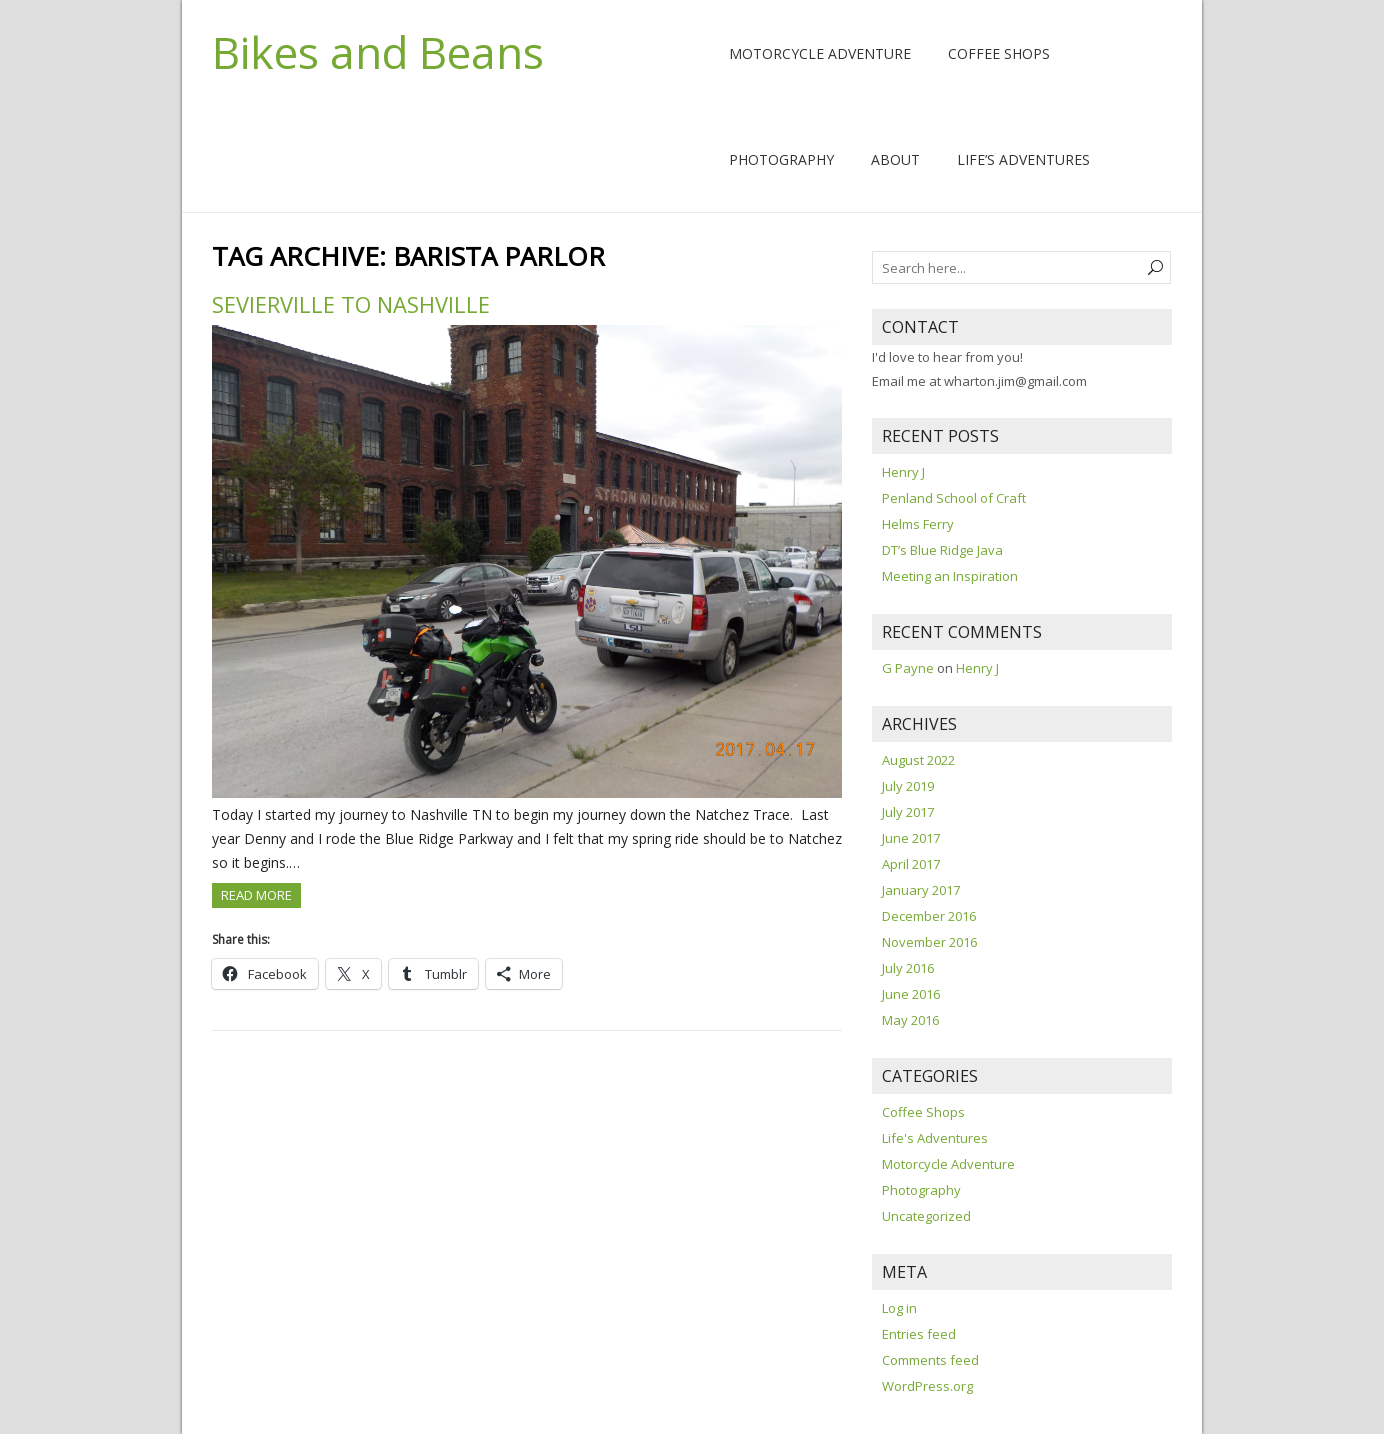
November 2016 (929, 942)
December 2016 (929, 916)
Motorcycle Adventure (820, 53)
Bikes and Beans (378, 52)
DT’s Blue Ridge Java (942, 550)
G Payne (908, 668)
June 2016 (911, 994)
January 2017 (921, 890)
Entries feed (919, 1334)
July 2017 (908, 812)
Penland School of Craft (954, 498)
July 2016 (908, 968)
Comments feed (930, 1360)
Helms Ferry (918, 524)
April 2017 (911, 864)
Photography (781, 159)
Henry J (903, 472)
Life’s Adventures (1023, 159)
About (895, 159)
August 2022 (918, 760)
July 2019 (908, 786)
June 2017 (911, 838)
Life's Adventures (935, 1138)
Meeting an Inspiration (950, 576)
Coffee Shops (999, 53)
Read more (256, 895)
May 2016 (910, 1020)
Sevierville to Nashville (351, 304)
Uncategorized (926, 1216)
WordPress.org (927, 1386)
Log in (899, 1308)
